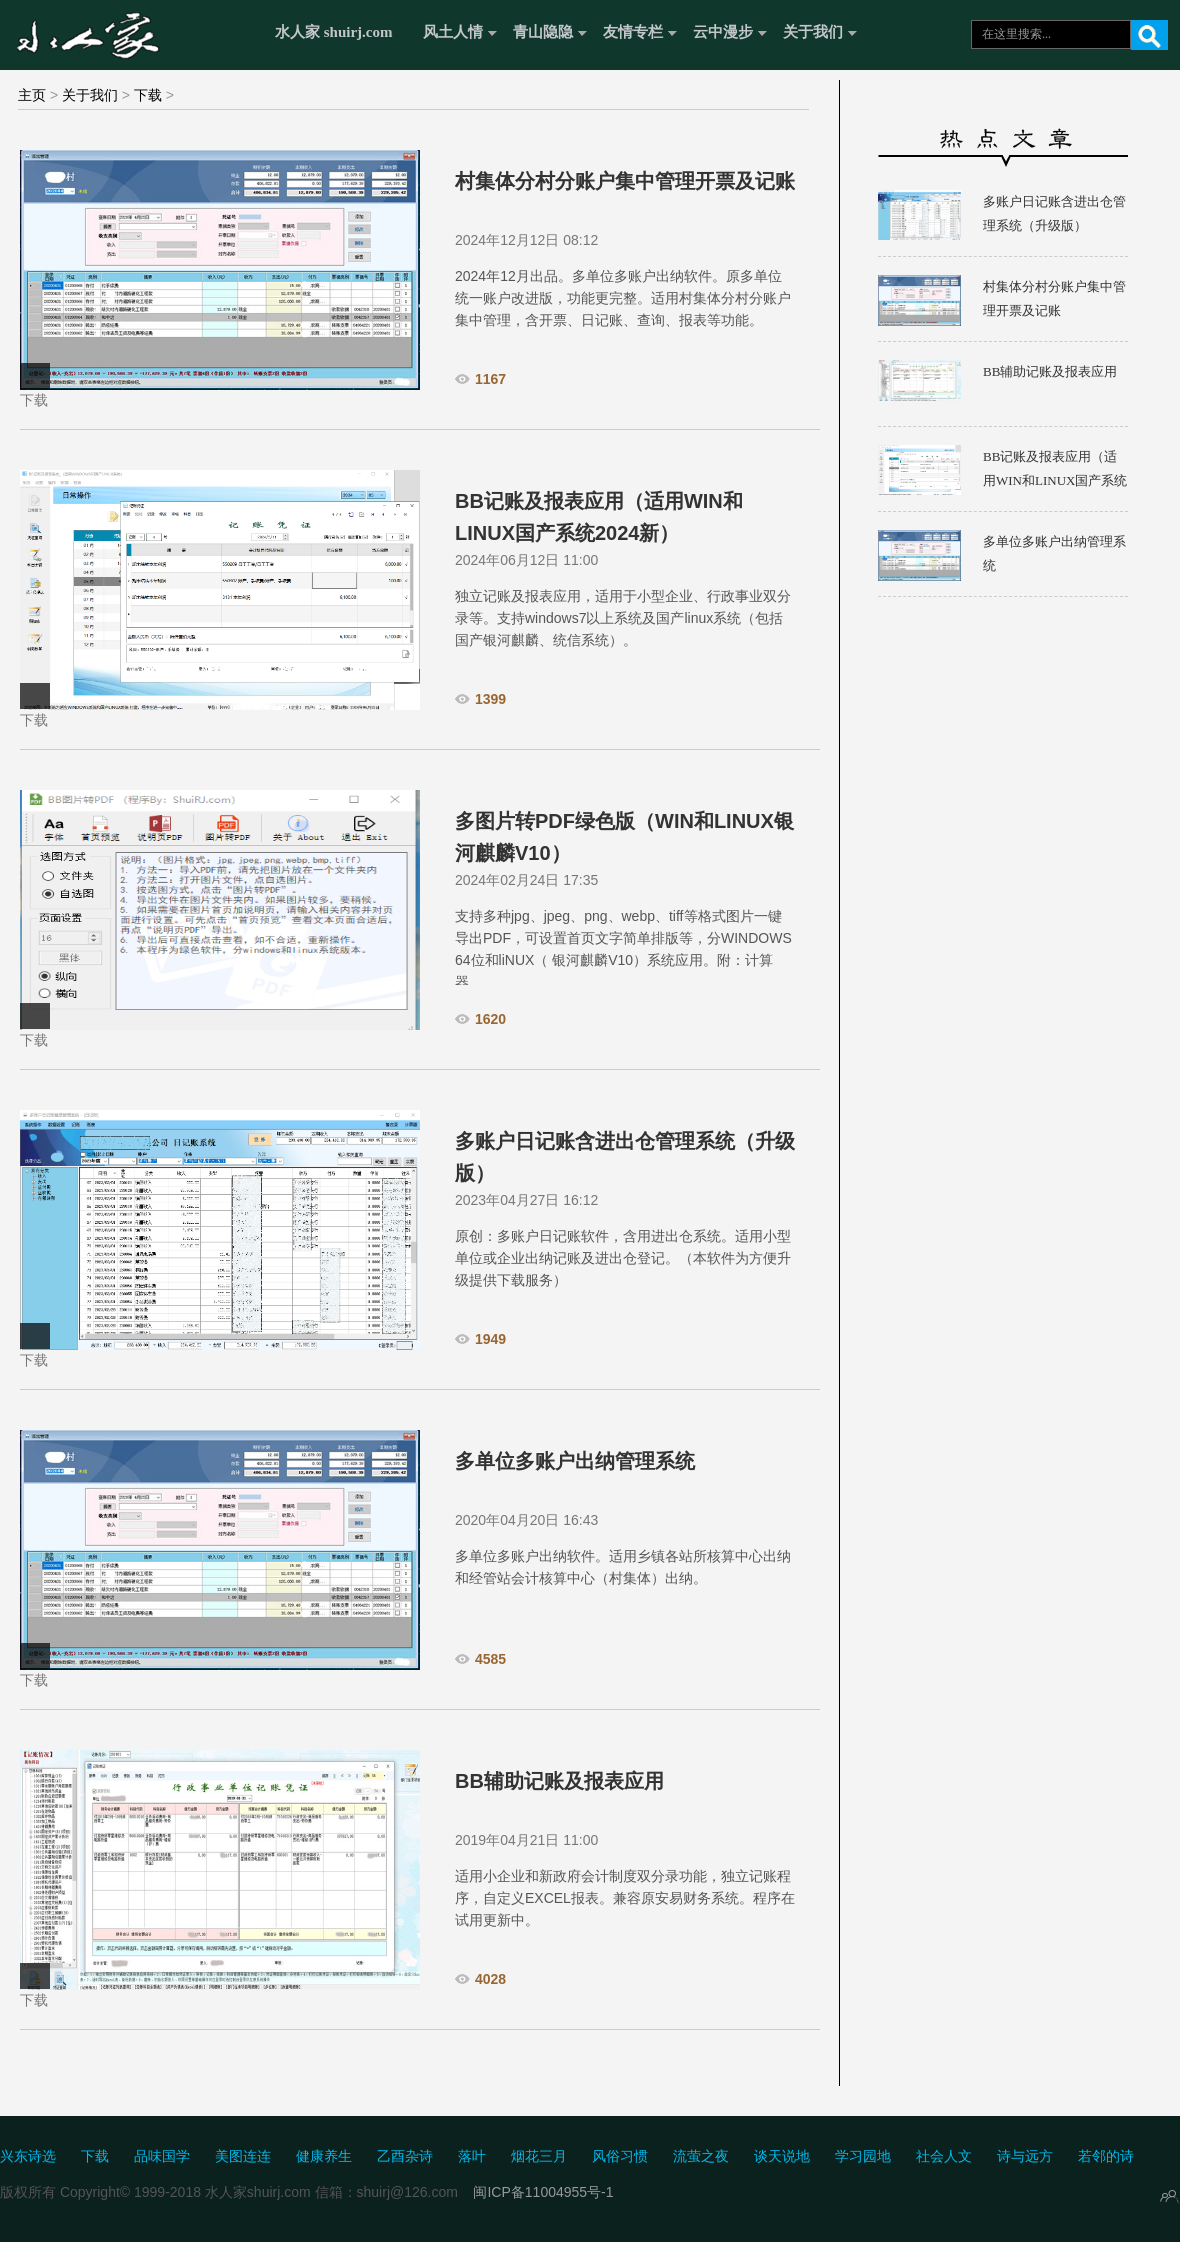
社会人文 (944, 2156)
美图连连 (243, 2156)
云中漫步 (723, 32)
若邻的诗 (1106, 2156)
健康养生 (324, 2156)
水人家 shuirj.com (334, 32)
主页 (32, 95)
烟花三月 (539, 2156)
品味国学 (162, 2156)
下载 (148, 95)
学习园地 (863, 2156)
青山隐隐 (543, 32)
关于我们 (813, 32)
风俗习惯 (620, 2156)
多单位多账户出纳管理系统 (575, 1461)
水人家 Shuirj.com (132, 32)
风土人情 (453, 32)
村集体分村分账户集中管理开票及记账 (625, 181)
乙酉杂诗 (405, 2156)
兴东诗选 (28, 2156)
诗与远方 (1025, 2156)
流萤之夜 (701, 2156)
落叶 (472, 2156)
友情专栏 (633, 32)
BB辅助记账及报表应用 (559, 1781)
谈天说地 (782, 2156)
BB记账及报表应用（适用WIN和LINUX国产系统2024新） (1055, 480)
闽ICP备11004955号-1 (543, 2192)
